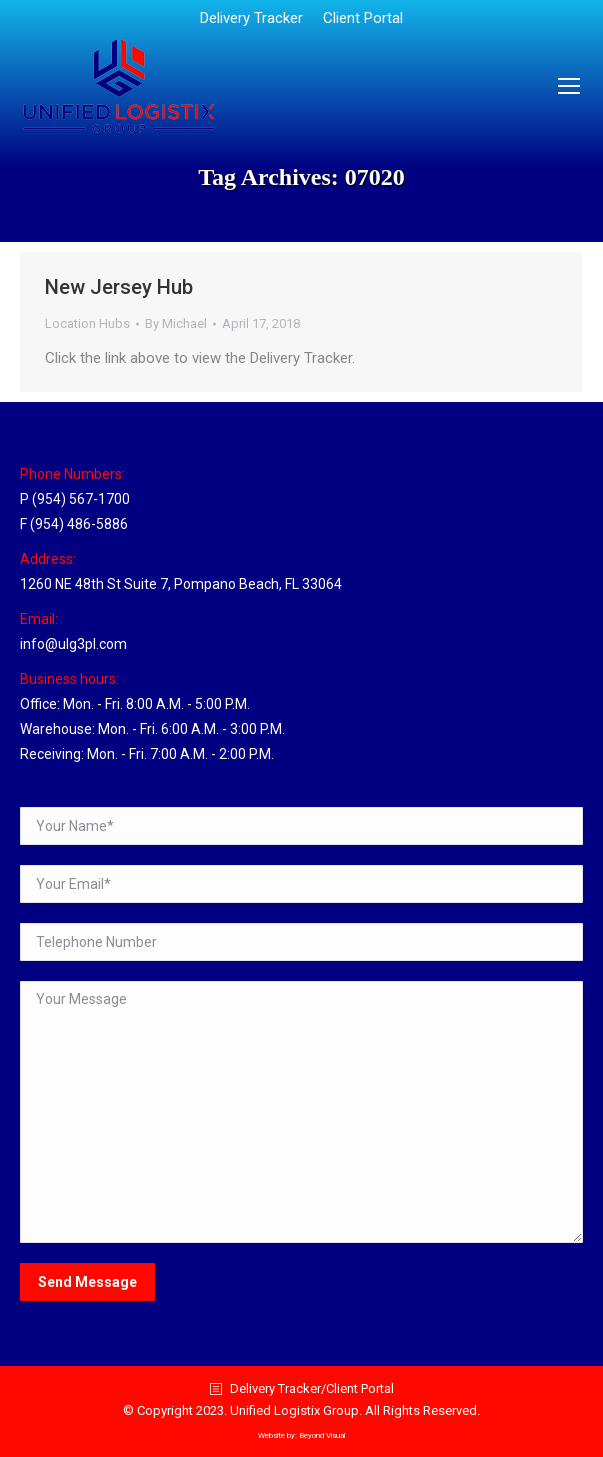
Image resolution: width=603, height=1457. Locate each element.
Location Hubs (87, 323)
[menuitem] (251, 18)
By (176, 323)
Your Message (301, 1112)
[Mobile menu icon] (569, 86)
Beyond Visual (322, 1435)
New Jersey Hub (119, 287)
